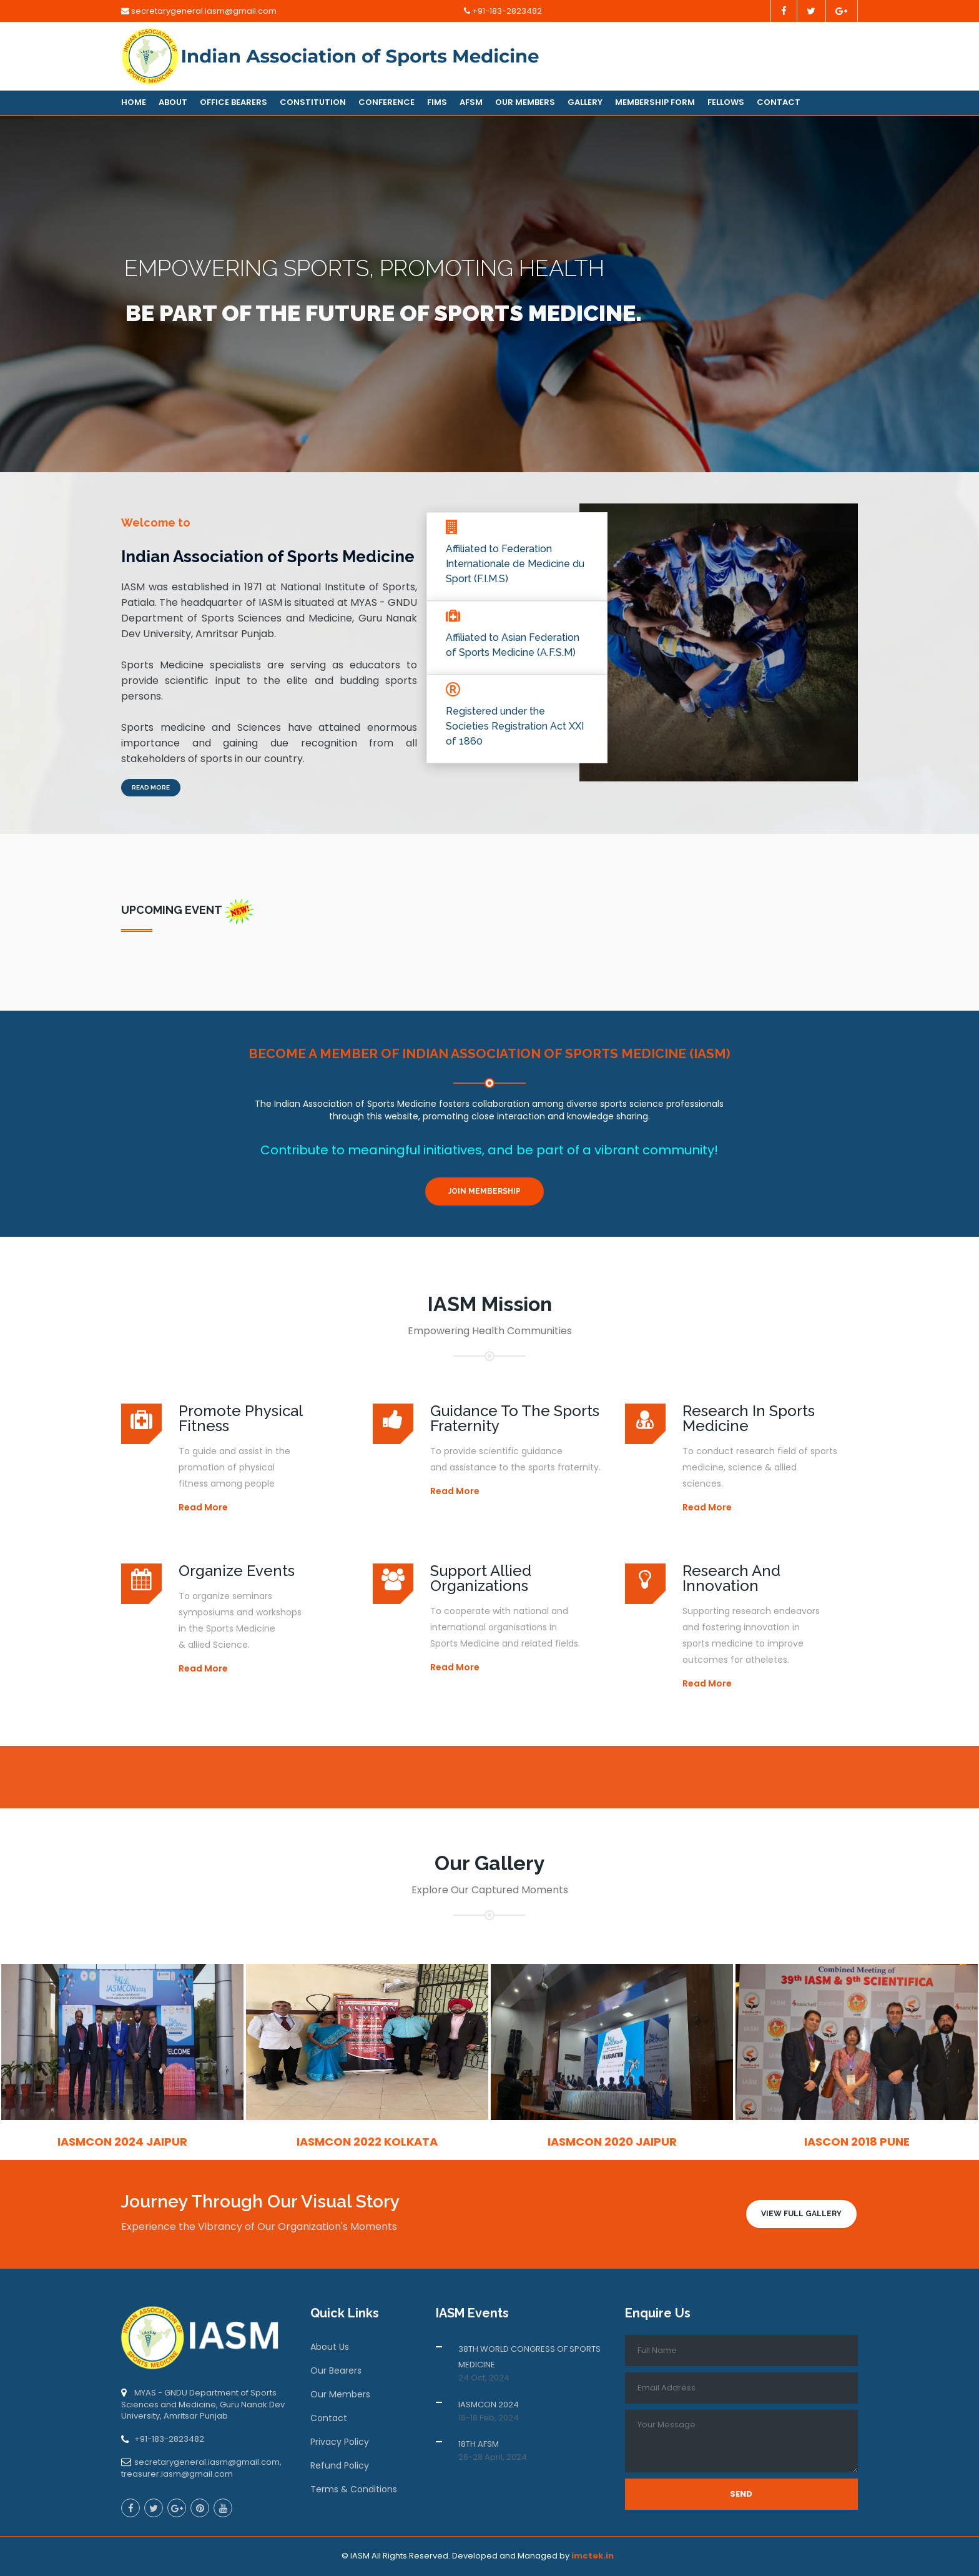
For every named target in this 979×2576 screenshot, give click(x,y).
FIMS (437, 102)
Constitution (313, 102)
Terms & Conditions (353, 2489)
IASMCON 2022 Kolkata (367, 2141)
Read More (151, 787)
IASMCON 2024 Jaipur (122, 2141)
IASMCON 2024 (488, 2404)
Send (741, 2494)
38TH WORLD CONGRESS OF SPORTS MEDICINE (529, 2356)
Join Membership (484, 1191)
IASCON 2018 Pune (857, 2141)
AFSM (471, 102)
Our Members (525, 102)
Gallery (585, 102)
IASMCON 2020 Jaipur (612, 2141)
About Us (329, 2347)
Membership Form (655, 102)
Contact (778, 102)
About (173, 102)
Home (133, 102)
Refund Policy (339, 2465)
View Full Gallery (801, 2213)
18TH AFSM (478, 2444)
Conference (386, 102)
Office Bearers (233, 102)
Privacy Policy (339, 2441)
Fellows (725, 102)
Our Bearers (336, 2370)
